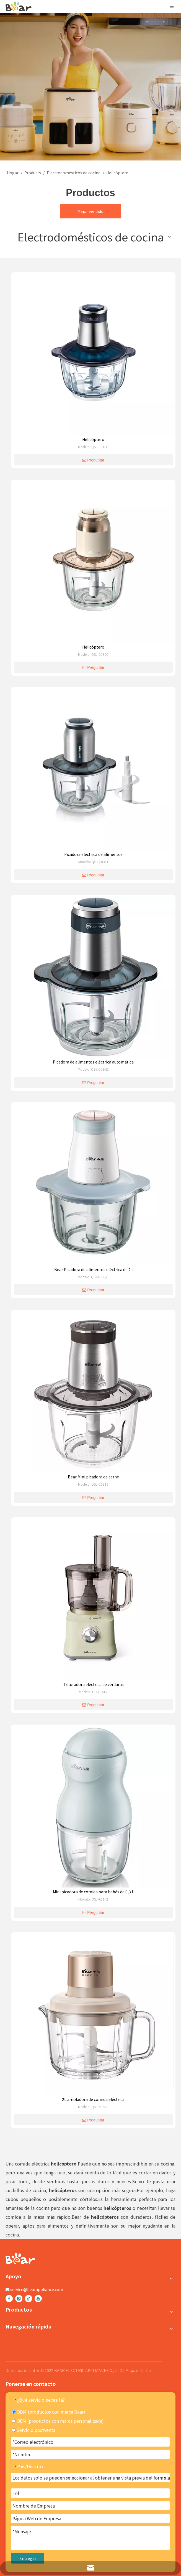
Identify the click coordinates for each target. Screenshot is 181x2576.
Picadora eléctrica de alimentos (93, 854)
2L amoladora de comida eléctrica (93, 2099)
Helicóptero (93, 439)
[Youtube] (38, 2298)
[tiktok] (28, 2298)
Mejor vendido (90, 211)
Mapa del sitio (138, 2370)
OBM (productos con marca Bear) (48, 2411)
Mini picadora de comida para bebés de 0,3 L (93, 1891)
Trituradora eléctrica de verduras (93, 1684)
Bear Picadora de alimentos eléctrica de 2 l (93, 1269)
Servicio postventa (33, 2430)
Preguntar (93, 460)
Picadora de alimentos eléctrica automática (93, 1062)
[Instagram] (18, 2298)
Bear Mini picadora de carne (93, 1477)
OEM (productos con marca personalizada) (58, 2420)
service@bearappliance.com (36, 2289)
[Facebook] (9, 2298)
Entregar (27, 2558)
